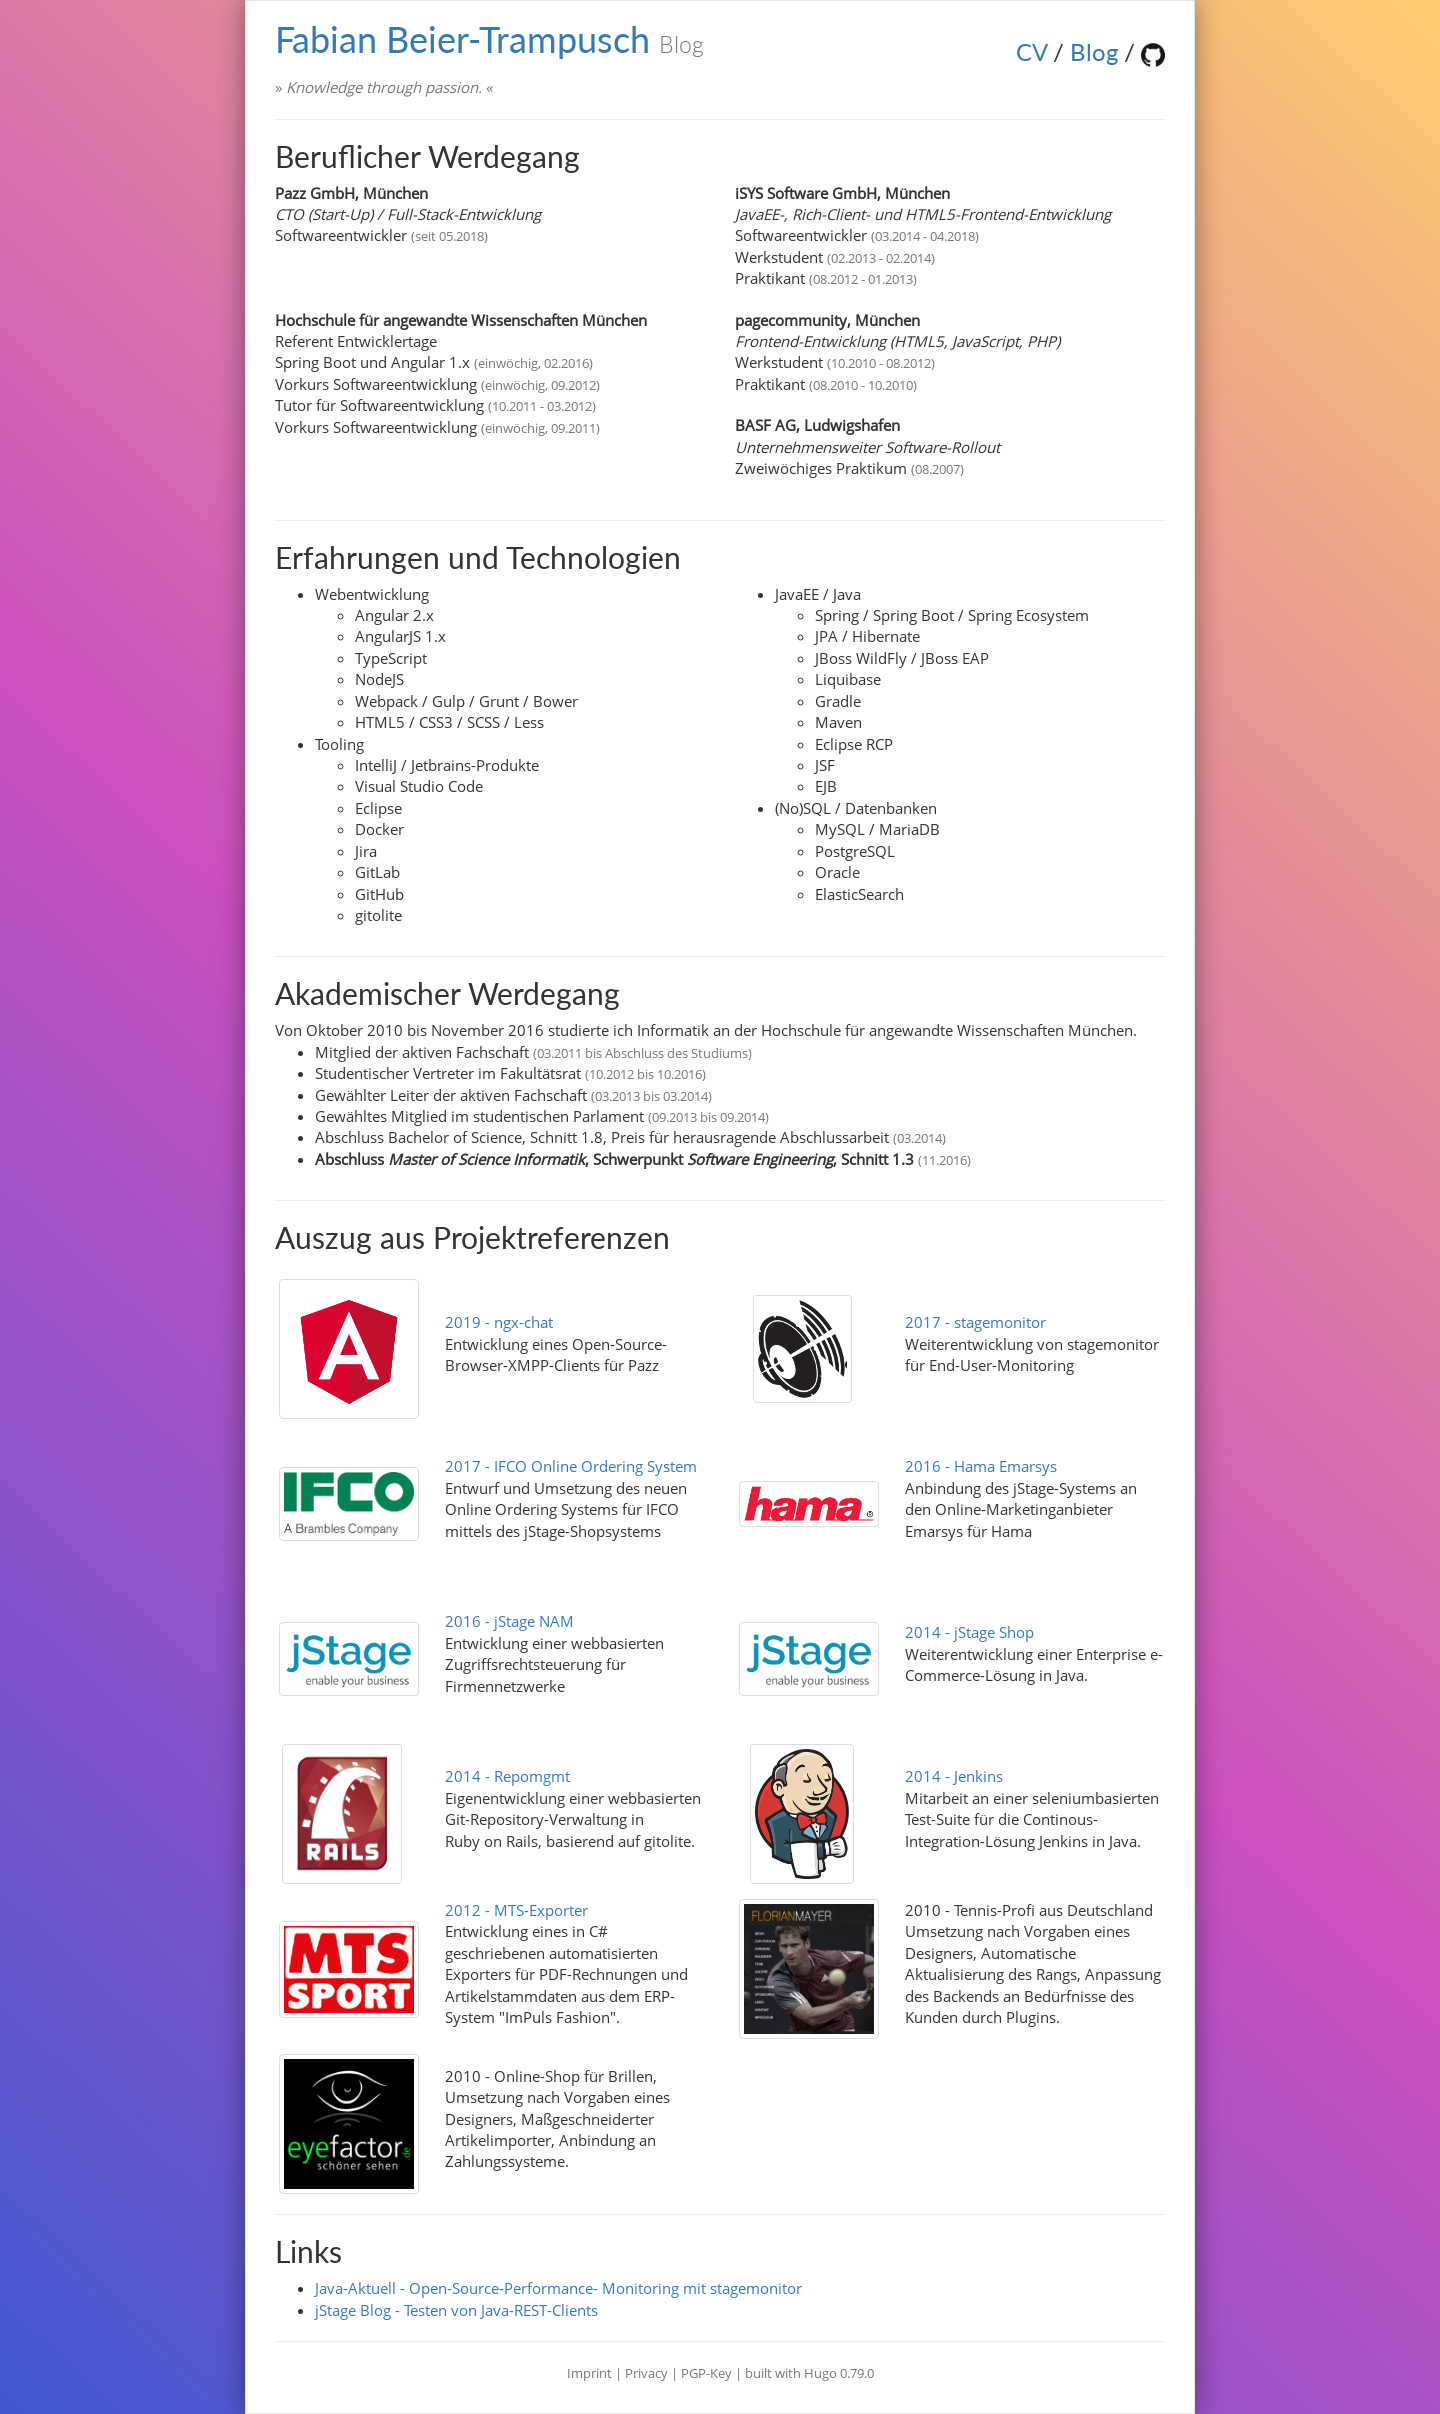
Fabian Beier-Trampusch (489, 39)
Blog (1094, 51)
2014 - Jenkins (954, 1776)
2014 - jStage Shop (969, 1632)
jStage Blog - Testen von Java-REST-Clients (456, 2310)
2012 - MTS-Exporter (516, 1910)
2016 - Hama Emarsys (981, 1466)
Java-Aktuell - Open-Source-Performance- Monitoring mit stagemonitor (558, 2288)
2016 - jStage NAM (509, 1621)
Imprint (589, 2373)
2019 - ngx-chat (499, 1322)
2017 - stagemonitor (975, 1322)
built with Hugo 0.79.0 (809, 2373)
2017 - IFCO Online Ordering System (571, 1466)
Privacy (646, 2373)
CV (1031, 51)
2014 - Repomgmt (507, 1776)
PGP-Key (708, 2373)
